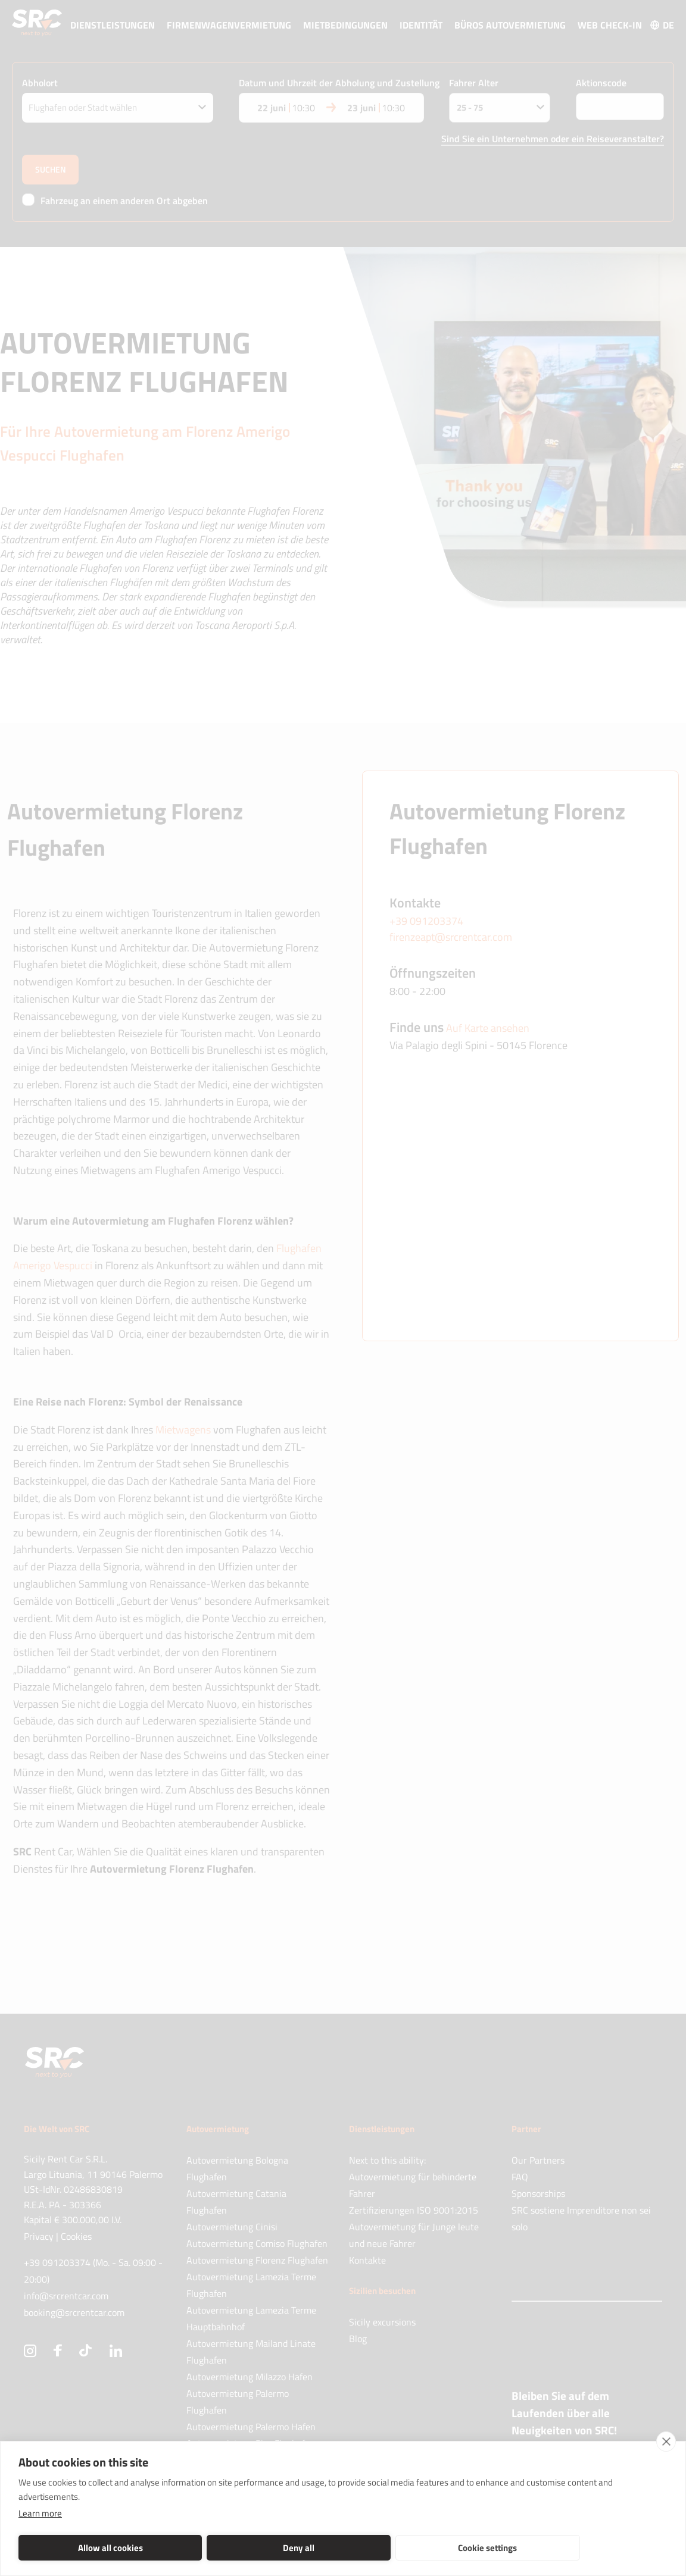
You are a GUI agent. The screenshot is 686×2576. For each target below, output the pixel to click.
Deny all (213, 2548)
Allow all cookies (81, 2548)
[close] (666, 2441)
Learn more (40, 2513)
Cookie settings (344, 2548)
